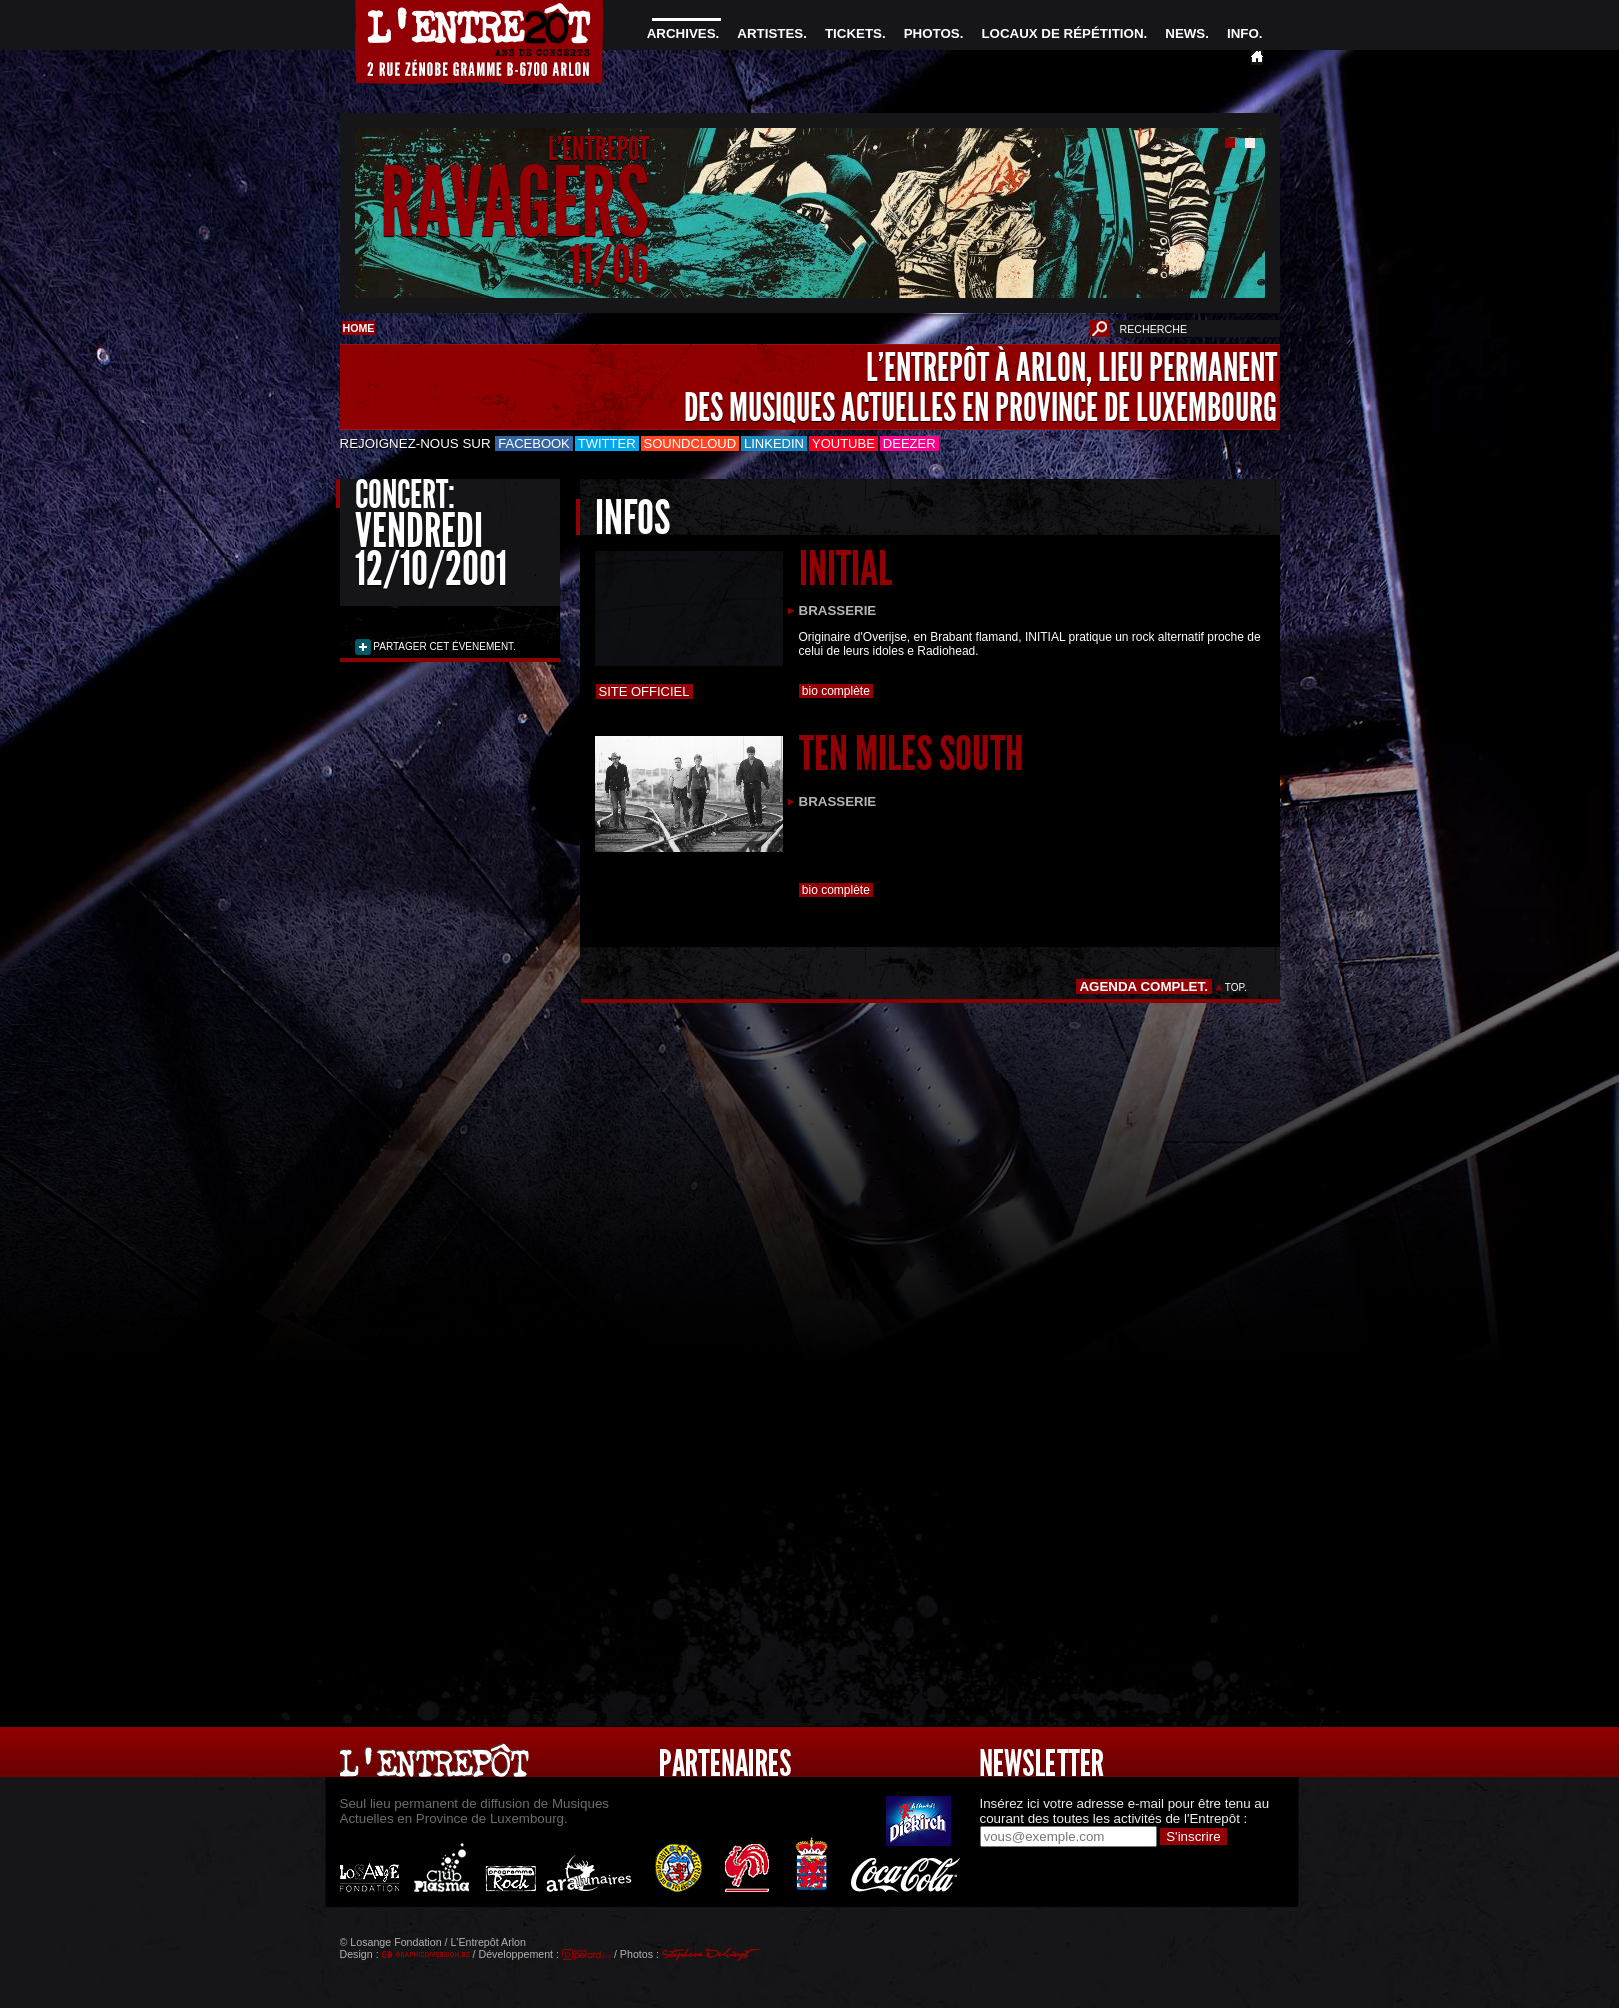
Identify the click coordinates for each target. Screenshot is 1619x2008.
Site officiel (644, 691)
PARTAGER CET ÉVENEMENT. (443, 646)
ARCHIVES (681, 33)
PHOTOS (932, 33)
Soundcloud (690, 443)
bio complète (836, 691)
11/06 (609, 264)
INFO (1243, 33)
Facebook (534, 443)
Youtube (843, 443)
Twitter (607, 443)
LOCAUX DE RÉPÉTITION (1062, 33)
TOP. (1235, 987)
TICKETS (853, 33)
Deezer (909, 443)
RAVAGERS (514, 203)
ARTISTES (770, 33)
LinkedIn (774, 443)
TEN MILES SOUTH (911, 753)
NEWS (1185, 33)
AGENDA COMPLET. (1143, 986)
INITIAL (845, 568)
